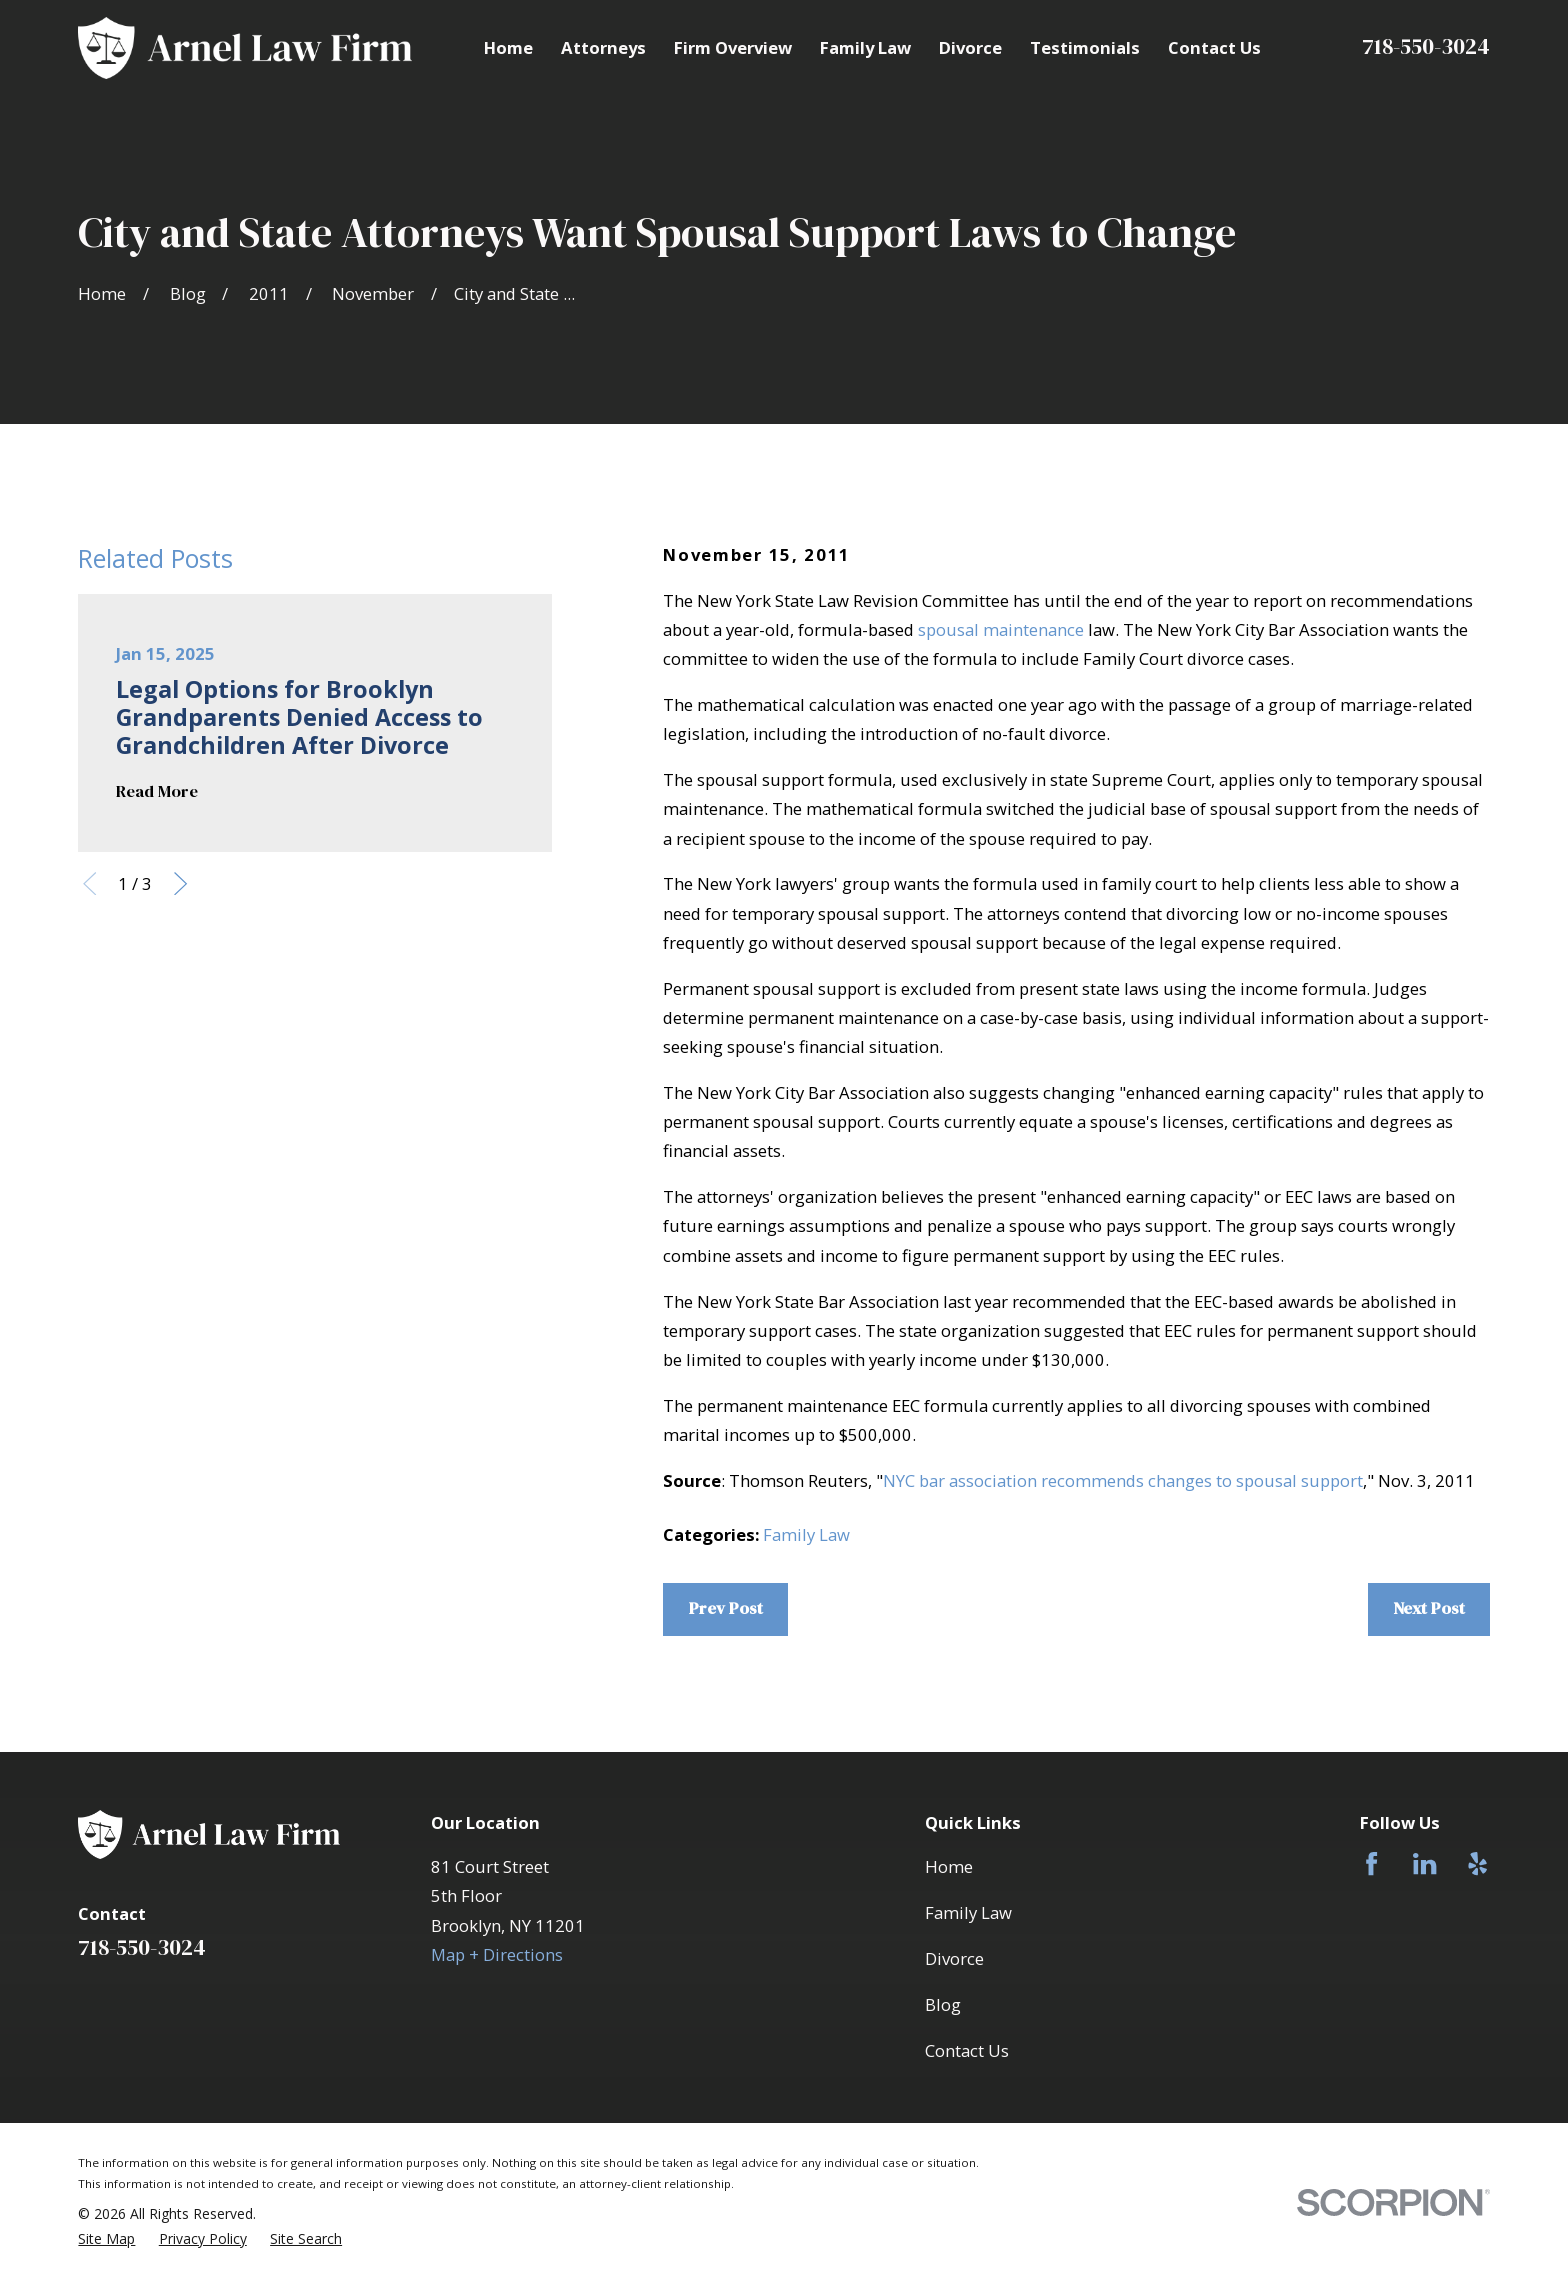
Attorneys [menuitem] (603, 47)
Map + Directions (497, 1954)
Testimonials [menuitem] (1085, 47)
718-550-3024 (1426, 46)
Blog (943, 2004)
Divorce (954, 1958)
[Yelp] (1477, 1863)
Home (949, 1866)
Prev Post (726, 1608)
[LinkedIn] (1424, 1863)
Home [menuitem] (508, 47)
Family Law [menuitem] (865, 47)
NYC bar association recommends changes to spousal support (1123, 1480)
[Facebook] (1371, 1863)
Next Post (1429, 1608)
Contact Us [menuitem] (1214, 47)
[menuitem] (106, 2239)
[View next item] (180, 883)
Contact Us (967, 2050)
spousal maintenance (1001, 629)
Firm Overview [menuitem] (733, 47)
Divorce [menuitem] (970, 47)
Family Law (806, 1534)
